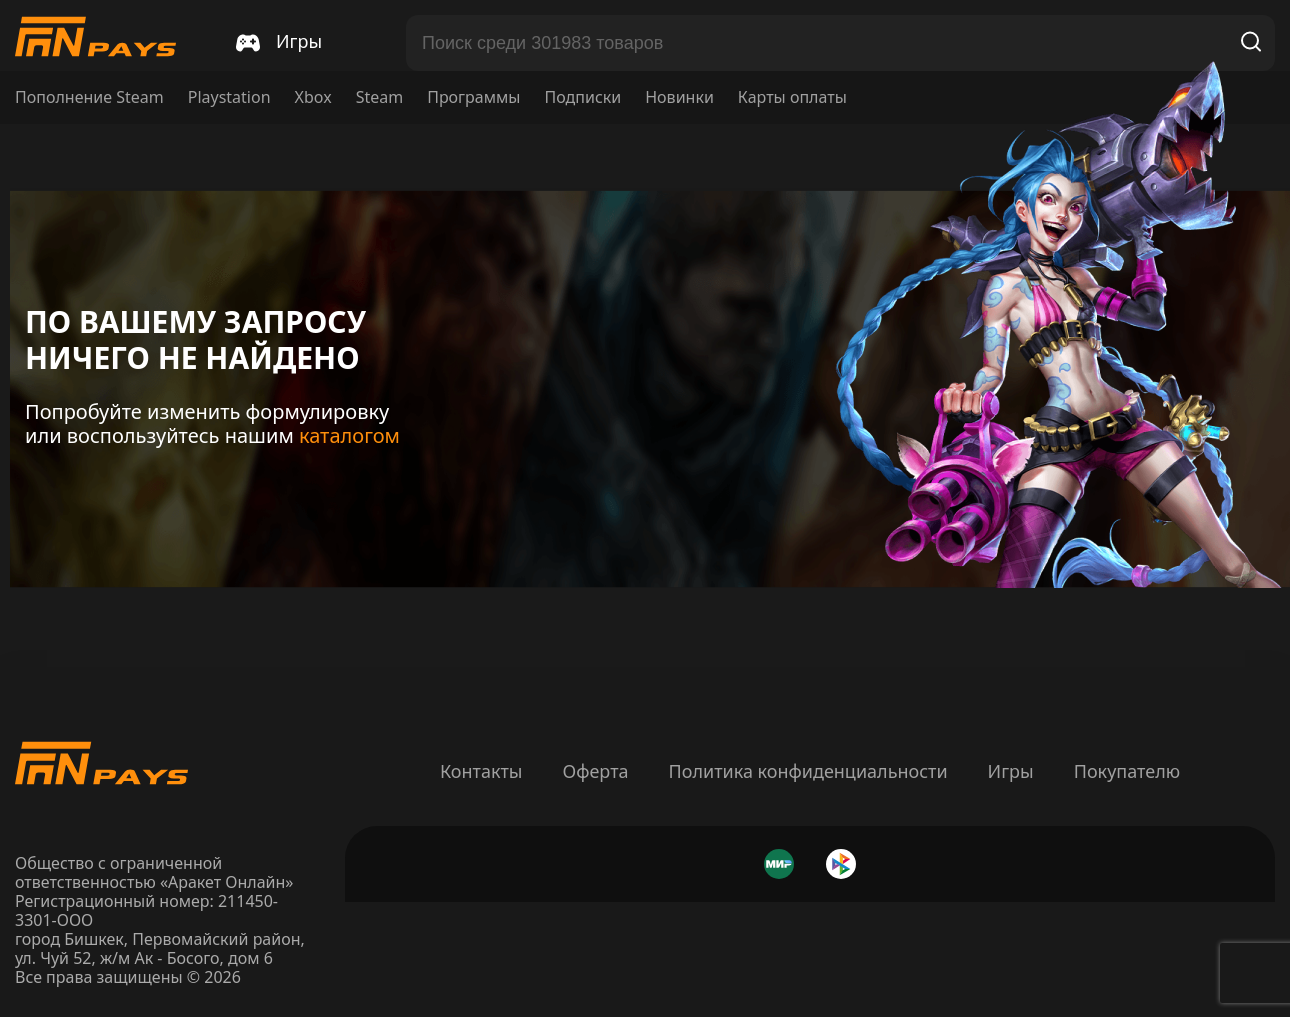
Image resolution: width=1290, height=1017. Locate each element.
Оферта (595, 771)
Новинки (679, 97)
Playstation (229, 97)
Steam (380, 97)
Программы (473, 97)
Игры (1011, 771)
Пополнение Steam (89, 97)
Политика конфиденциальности (808, 771)
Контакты (481, 771)
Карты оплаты (792, 97)
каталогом (349, 435)
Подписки (582, 97)
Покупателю (1127, 771)
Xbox (313, 97)
